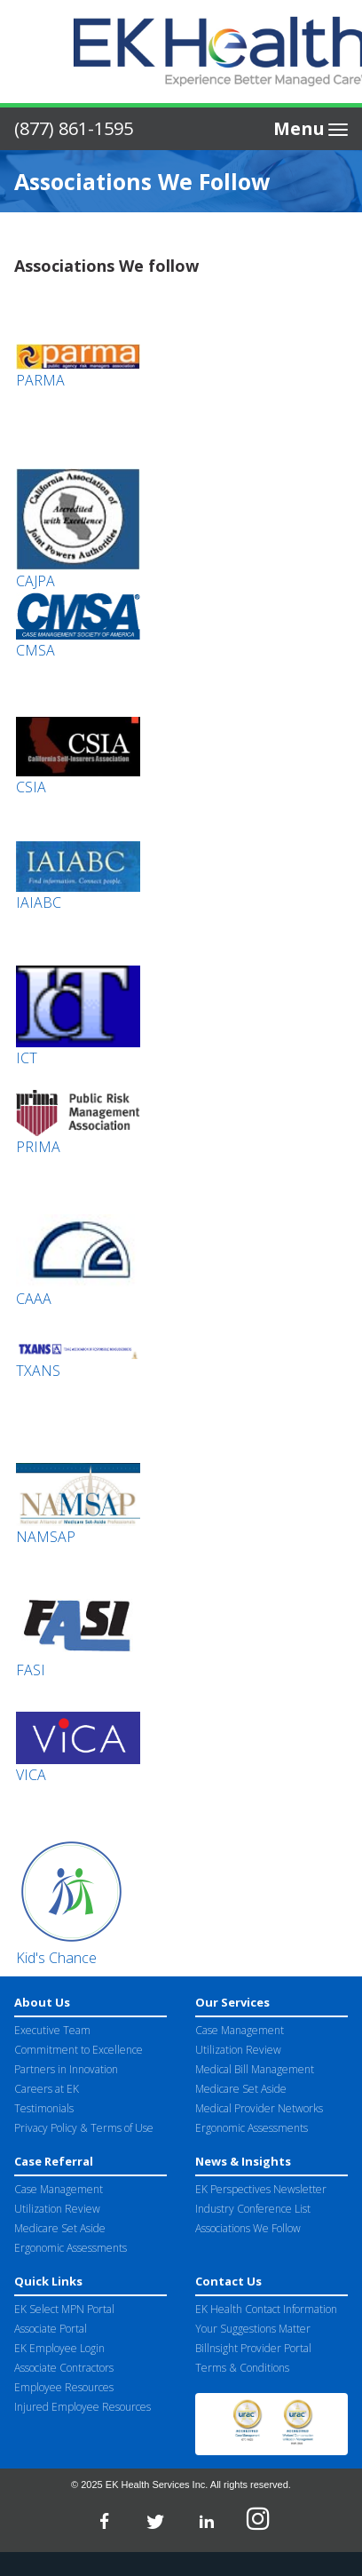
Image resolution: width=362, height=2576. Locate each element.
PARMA (40, 380)
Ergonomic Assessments (251, 2127)
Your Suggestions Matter (253, 2328)
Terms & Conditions (242, 2367)
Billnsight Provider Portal (253, 2348)
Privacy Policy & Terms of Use (83, 2127)
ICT (26, 1058)
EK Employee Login (59, 2348)
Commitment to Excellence (78, 2049)
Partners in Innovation (66, 2069)
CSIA (31, 787)
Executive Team (52, 2030)
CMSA (35, 650)
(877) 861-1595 (73, 128)
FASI (30, 1670)
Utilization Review (238, 2049)
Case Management (239, 2030)
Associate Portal (50, 2328)
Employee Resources (64, 2387)
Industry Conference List (253, 2208)
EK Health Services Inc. (157, 2484)
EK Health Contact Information (266, 2309)
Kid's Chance (56, 1958)
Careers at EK (46, 2088)
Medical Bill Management (254, 2069)
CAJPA (35, 581)
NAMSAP (45, 1536)
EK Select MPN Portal (64, 2309)
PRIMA (38, 1147)
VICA (31, 1775)
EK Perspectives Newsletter (261, 2189)
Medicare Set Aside (241, 2088)
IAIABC (38, 902)
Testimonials (44, 2108)
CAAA (33, 1298)
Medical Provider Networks (259, 2108)
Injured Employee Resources (82, 2406)
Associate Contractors (64, 2367)
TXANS (38, 1370)
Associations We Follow (248, 2228)
